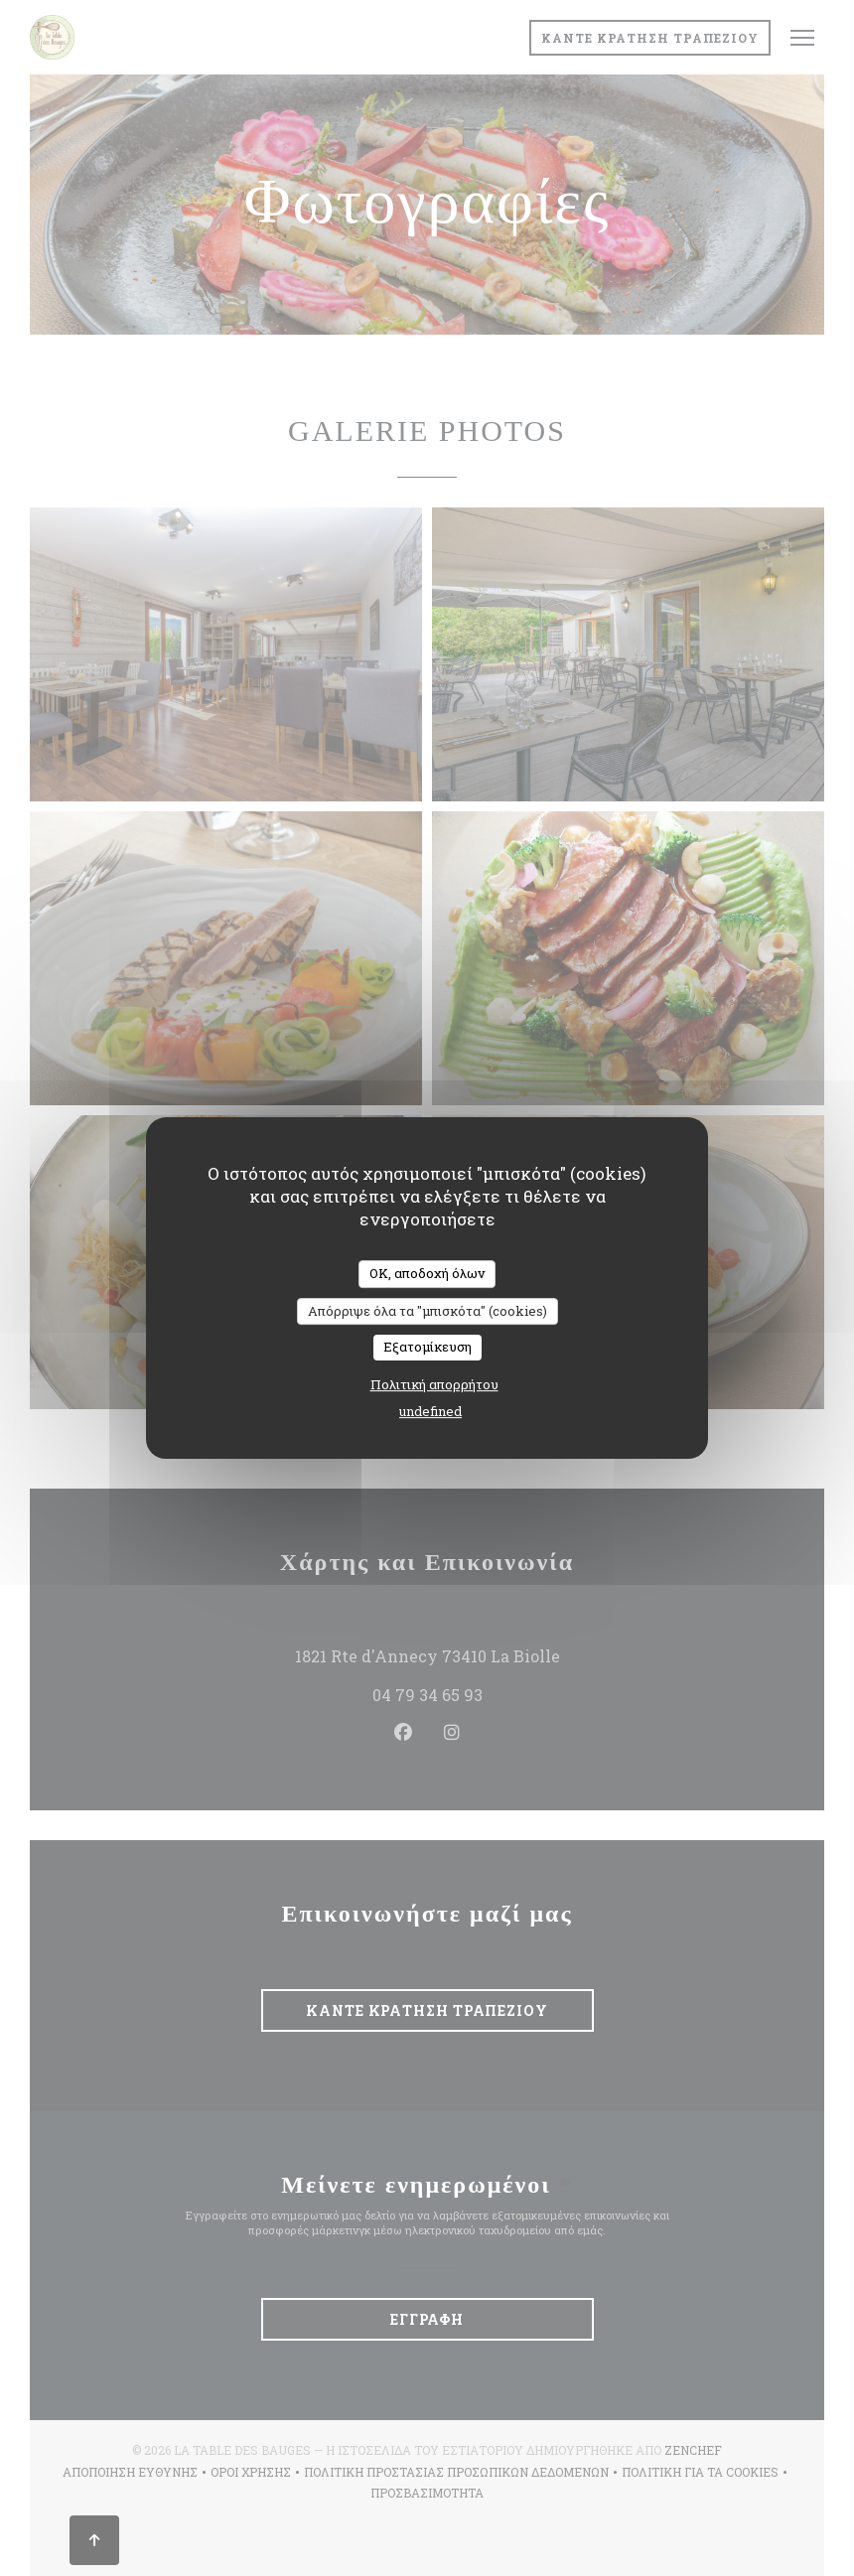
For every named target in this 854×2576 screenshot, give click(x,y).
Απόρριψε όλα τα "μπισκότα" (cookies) (427, 1311)
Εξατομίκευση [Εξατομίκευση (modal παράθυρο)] (427, 1347)
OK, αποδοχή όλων (427, 1273)
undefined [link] (430, 1411)
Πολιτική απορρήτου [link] (434, 1384)
